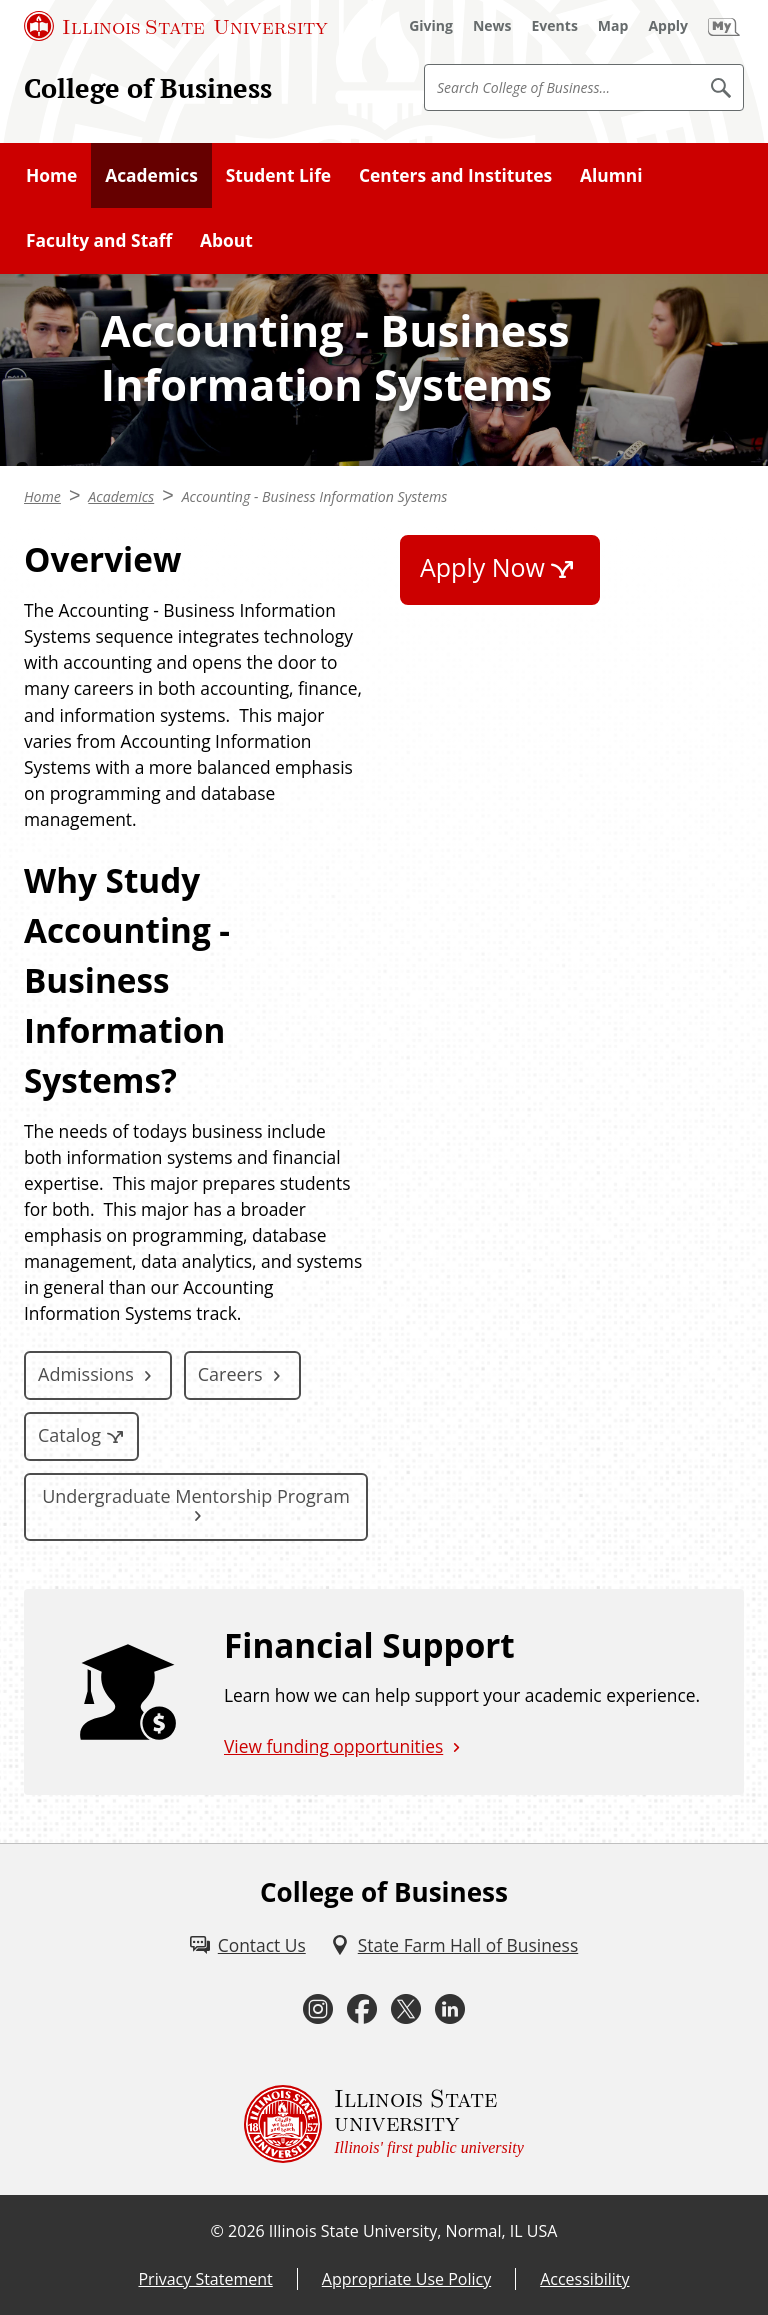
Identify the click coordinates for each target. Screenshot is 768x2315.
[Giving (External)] (431, 26)
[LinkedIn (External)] (450, 2009)
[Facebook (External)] (362, 2009)
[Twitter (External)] (406, 2009)
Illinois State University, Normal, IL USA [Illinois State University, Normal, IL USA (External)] (413, 2231)
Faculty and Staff (99, 240)
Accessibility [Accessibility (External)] (584, 2279)
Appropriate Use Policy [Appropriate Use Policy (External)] (406, 2279)
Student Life (278, 175)
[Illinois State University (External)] (176, 26)
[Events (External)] (555, 26)
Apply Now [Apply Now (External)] (482, 567)
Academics (151, 175)
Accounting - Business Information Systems (315, 496)
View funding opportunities (333, 1746)
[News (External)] (492, 26)
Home (51, 175)
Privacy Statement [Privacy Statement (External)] (205, 2279)
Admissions (86, 1374)
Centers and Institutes (455, 175)
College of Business (148, 88)
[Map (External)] (613, 26)
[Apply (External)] (668, 26)
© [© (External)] (217, 2231)
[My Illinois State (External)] (724, 26)
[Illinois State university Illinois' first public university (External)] (384, 2124)
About (226, 240)
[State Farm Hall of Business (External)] (454, 1945)
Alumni (611, 175)
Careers (230, 1374)
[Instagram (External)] (318, 2009)
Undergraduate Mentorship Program (196, 1496)
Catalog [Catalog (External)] (69, 1435)
